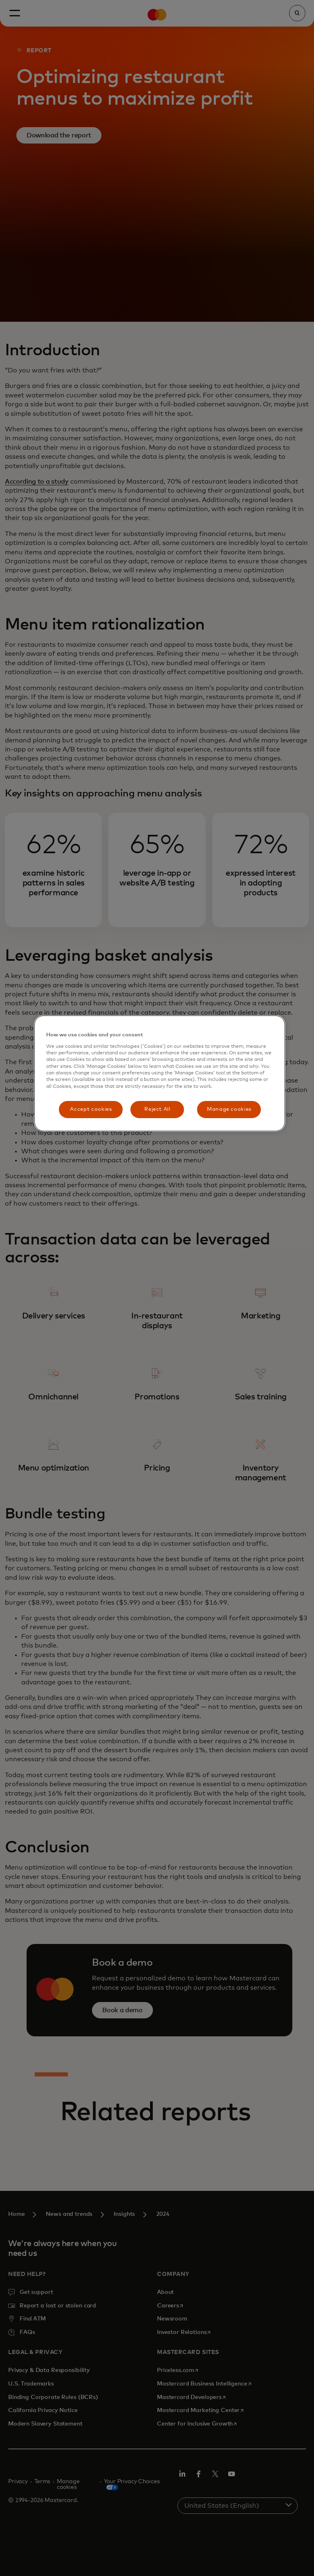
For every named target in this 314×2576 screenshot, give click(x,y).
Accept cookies (91, 1109)
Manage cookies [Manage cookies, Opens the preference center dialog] (229, 1109)
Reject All (157, 1109)
